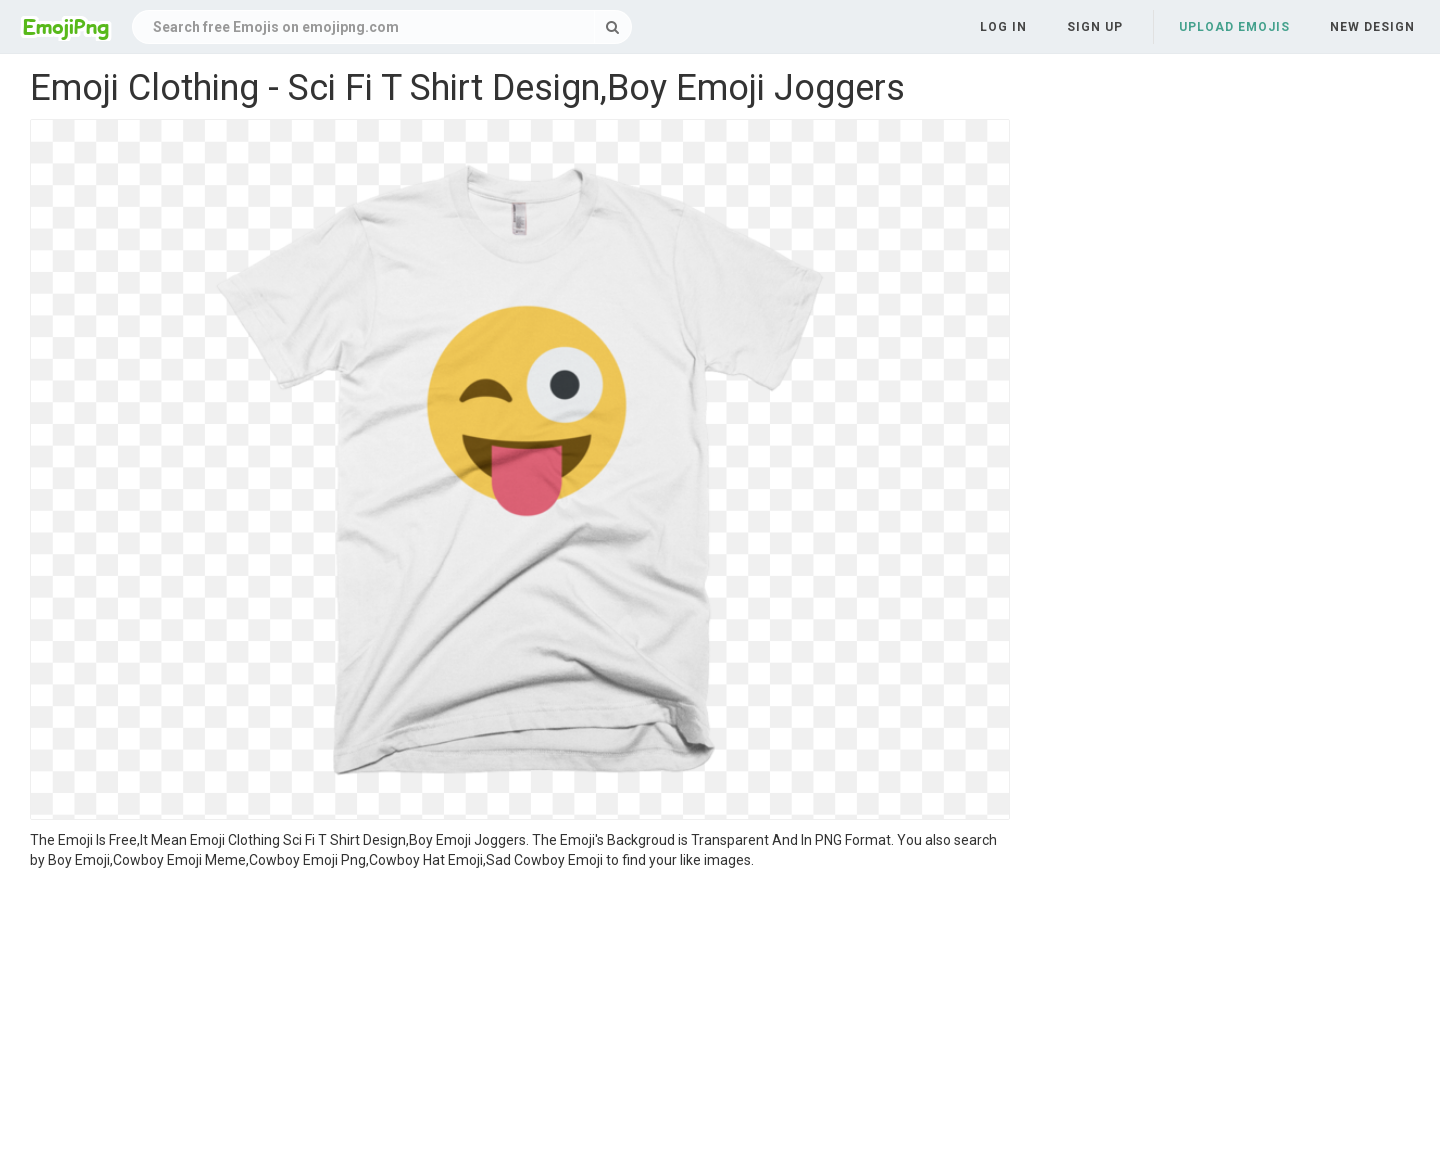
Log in (1003, 27)
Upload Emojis (1234, 27)
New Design (1372, 27)
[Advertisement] (520, 1020)
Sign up (1095, 27)
